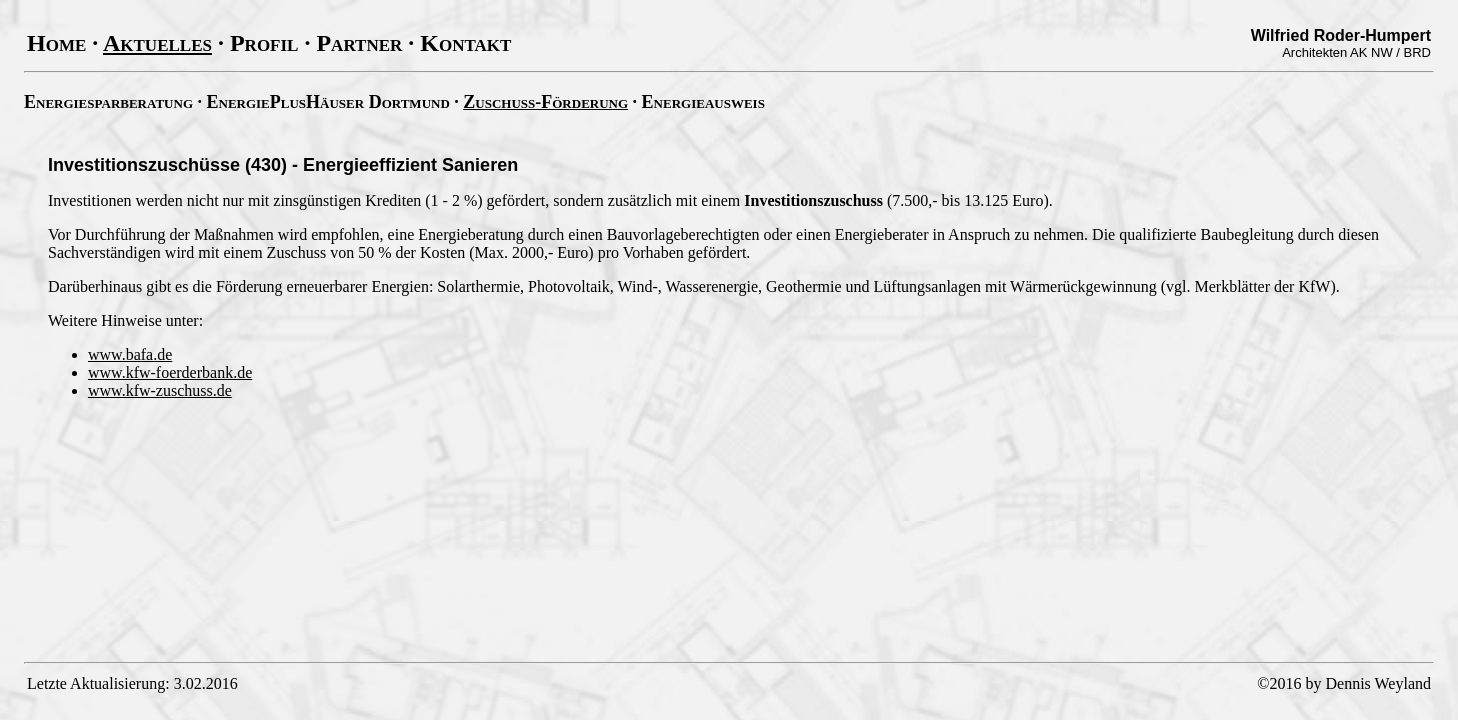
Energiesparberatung (108, 102)
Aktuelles (157, 43)
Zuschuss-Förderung (545, 102)
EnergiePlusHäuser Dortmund (328, 102)
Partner (359, 43)
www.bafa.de (130, 354)
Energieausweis (703, 102)
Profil (264, 43)
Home (56, 43)
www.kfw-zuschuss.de (160, 390)
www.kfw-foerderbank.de (170, 372)
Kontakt (465, 43)
